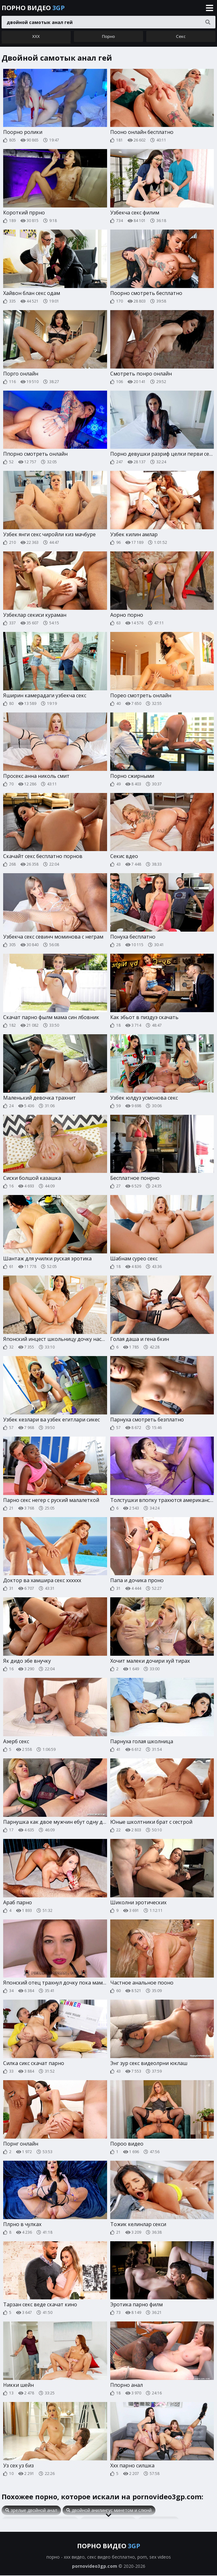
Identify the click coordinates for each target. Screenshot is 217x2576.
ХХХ (36, 38)
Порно (108, 38)
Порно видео (33, 7)
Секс (181, 38)
